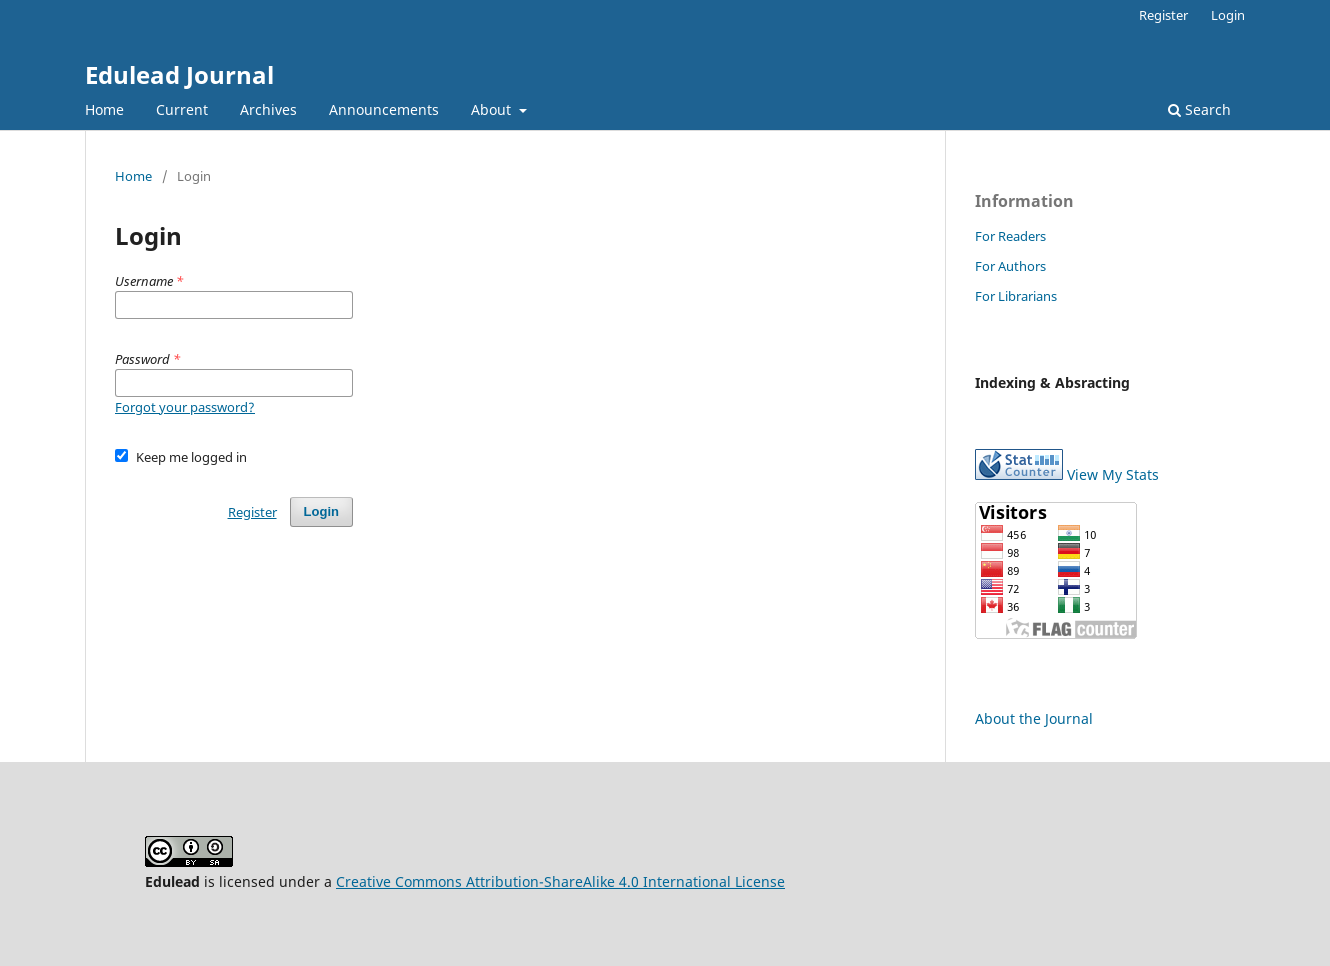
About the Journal (1034, 718)
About (493, 109)
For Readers (1010, 236)
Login (1228, 15)
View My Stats (1113, 474)
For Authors (1010, 266)
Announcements (384, 109)
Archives (268, 109)
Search (1199, 109)
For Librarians (1016, 296)
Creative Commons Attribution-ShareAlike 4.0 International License (560, 881)
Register (1163, 15)
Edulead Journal (179, 74)
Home (104, 109)
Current (182, 109)
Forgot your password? (185, 407)
